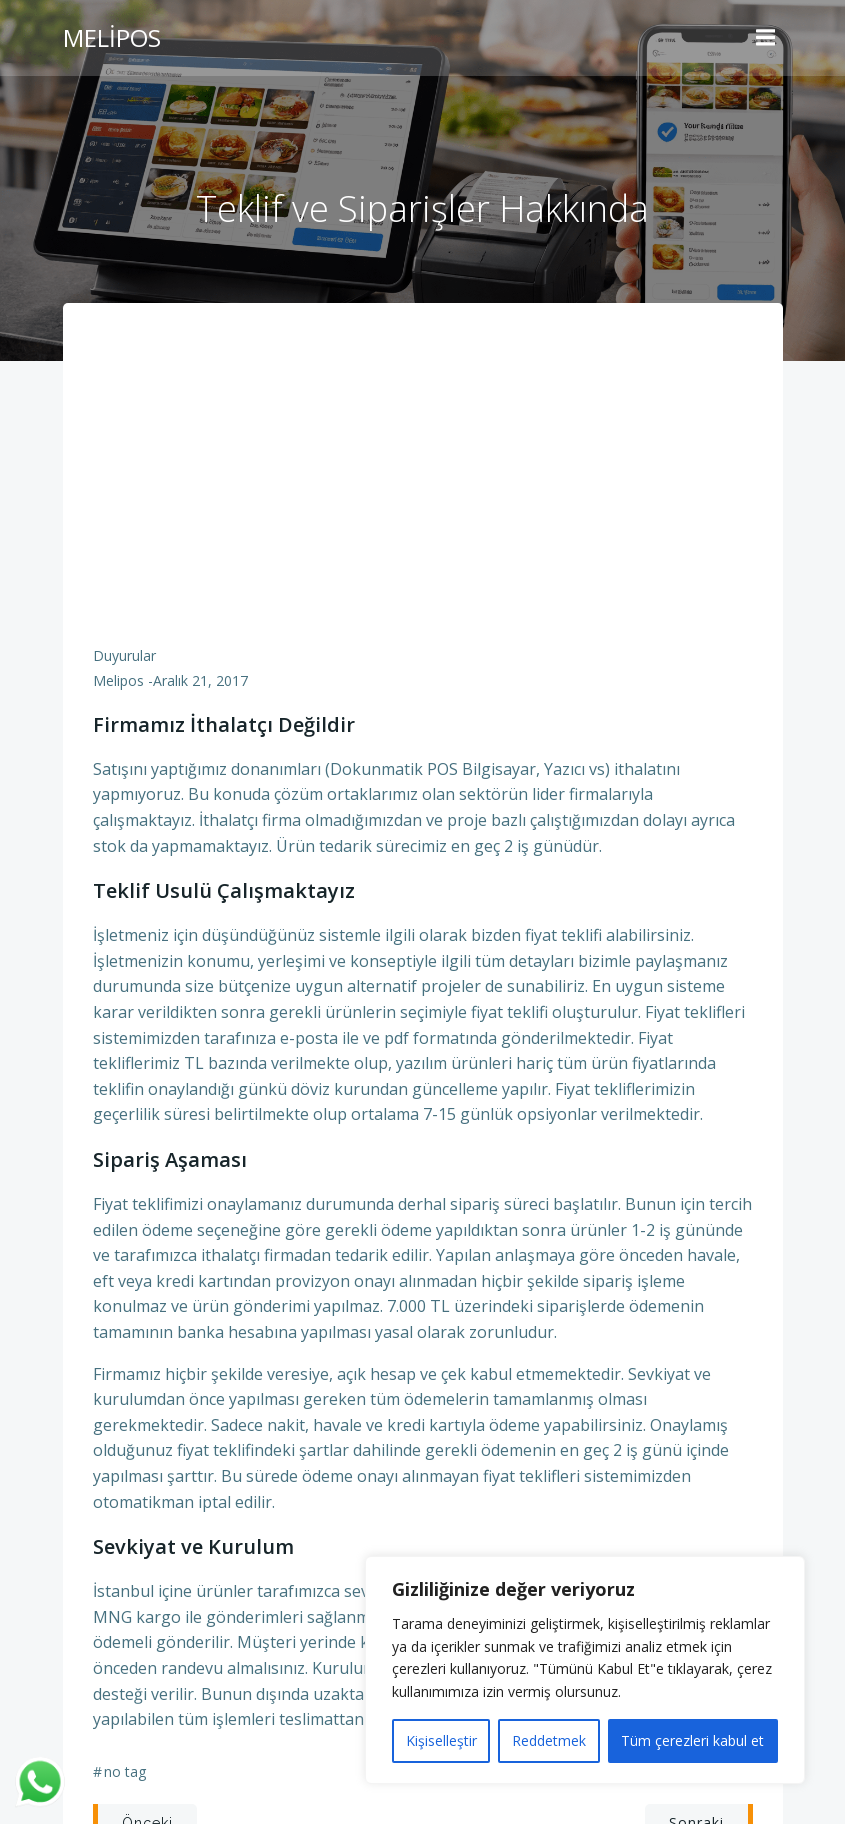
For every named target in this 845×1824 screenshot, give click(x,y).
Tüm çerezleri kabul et (692, 1740)
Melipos (118, 680)
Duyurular (124, 655)
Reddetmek (549, 1740)
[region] (585, 1670)
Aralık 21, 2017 (200, 680)
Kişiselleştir (441, 1740)
